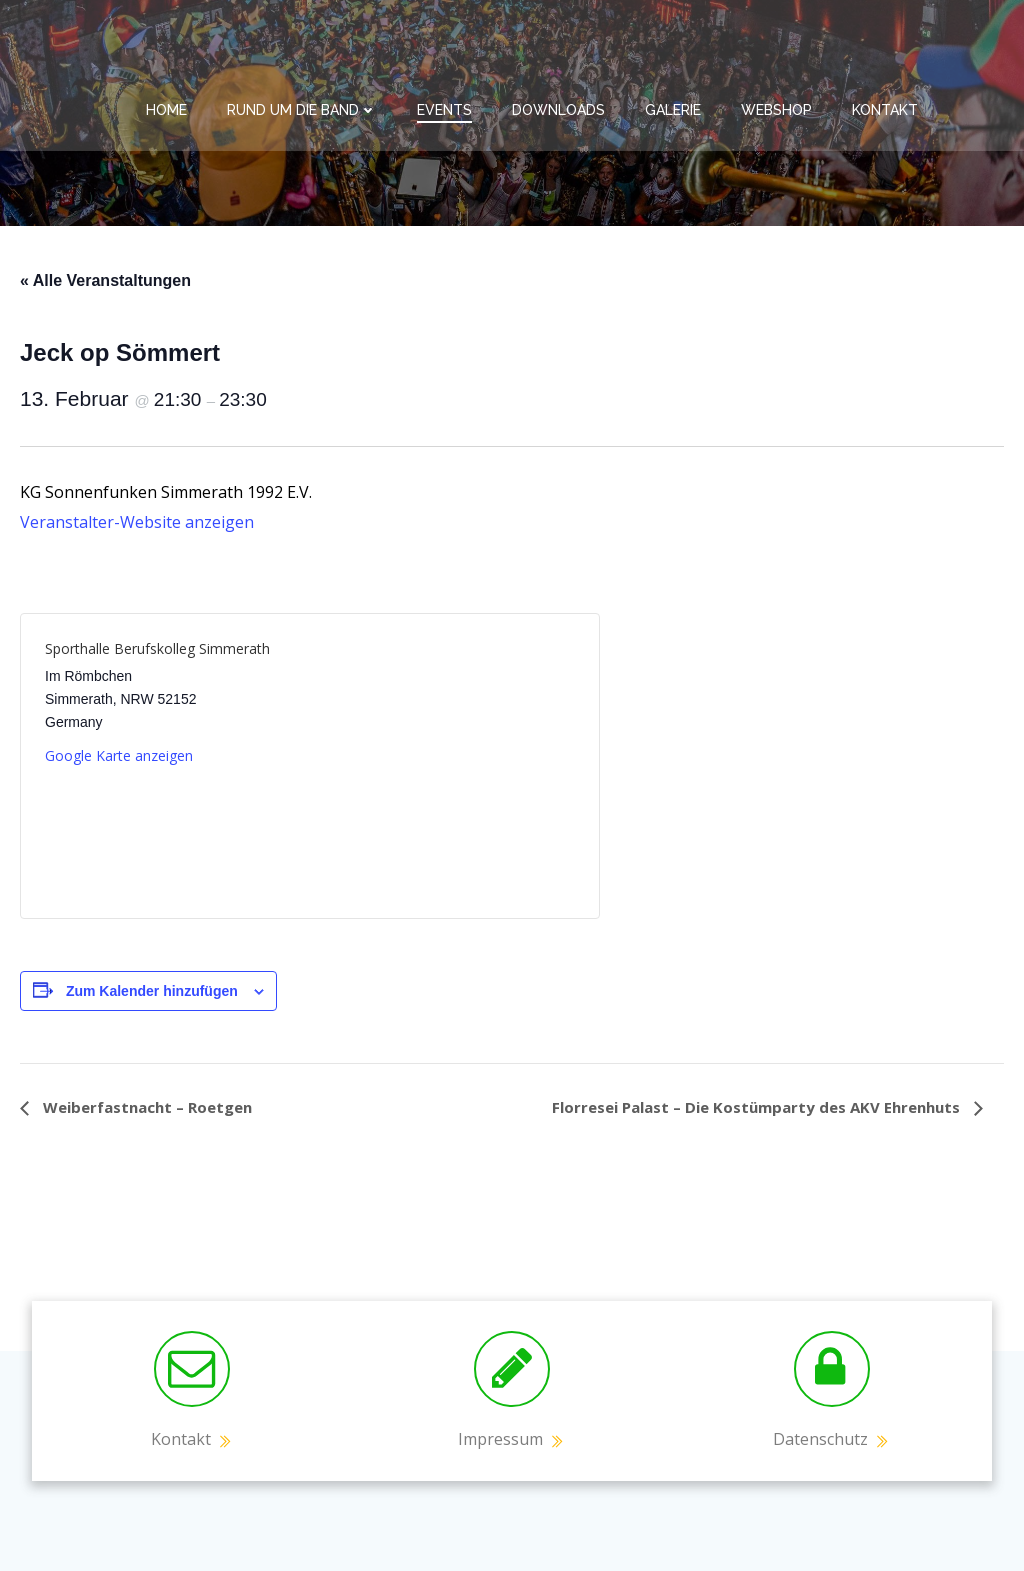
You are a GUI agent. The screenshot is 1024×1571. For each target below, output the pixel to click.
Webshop (776, 110)
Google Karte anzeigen (119, 755)
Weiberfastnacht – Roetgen (145, 1107)
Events (444, 110)
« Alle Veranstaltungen (105, 280)
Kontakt (885, 110)
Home (166, 110)
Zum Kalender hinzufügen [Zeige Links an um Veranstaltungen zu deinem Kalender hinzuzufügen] (152, 991)
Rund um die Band (302, 110)
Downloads (558, 110)
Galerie (673, 110)
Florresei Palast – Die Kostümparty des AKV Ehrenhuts (758, 1107)
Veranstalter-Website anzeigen (137, 522)
